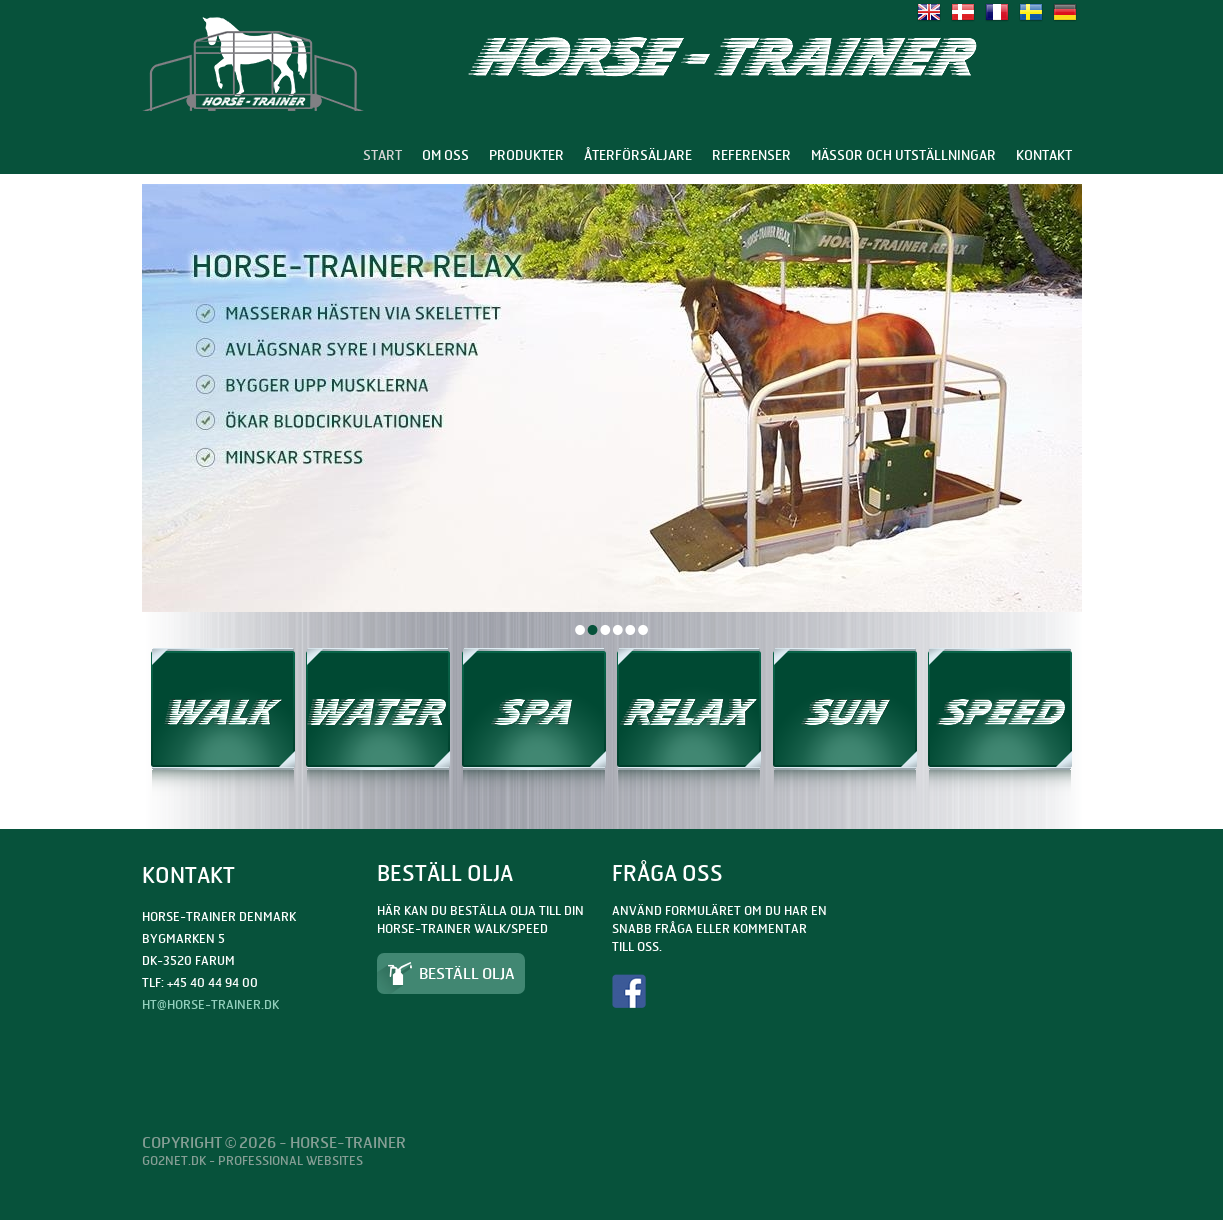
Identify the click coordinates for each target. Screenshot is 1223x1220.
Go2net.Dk (174, 1160)
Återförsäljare (638, 155)
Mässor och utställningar (903, 155)
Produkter (526, 155)
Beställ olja (467, 973)
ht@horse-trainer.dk (210, 1004)
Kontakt (1044, 155)
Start (382, 155)
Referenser (751, 155)
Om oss (445, 155)
